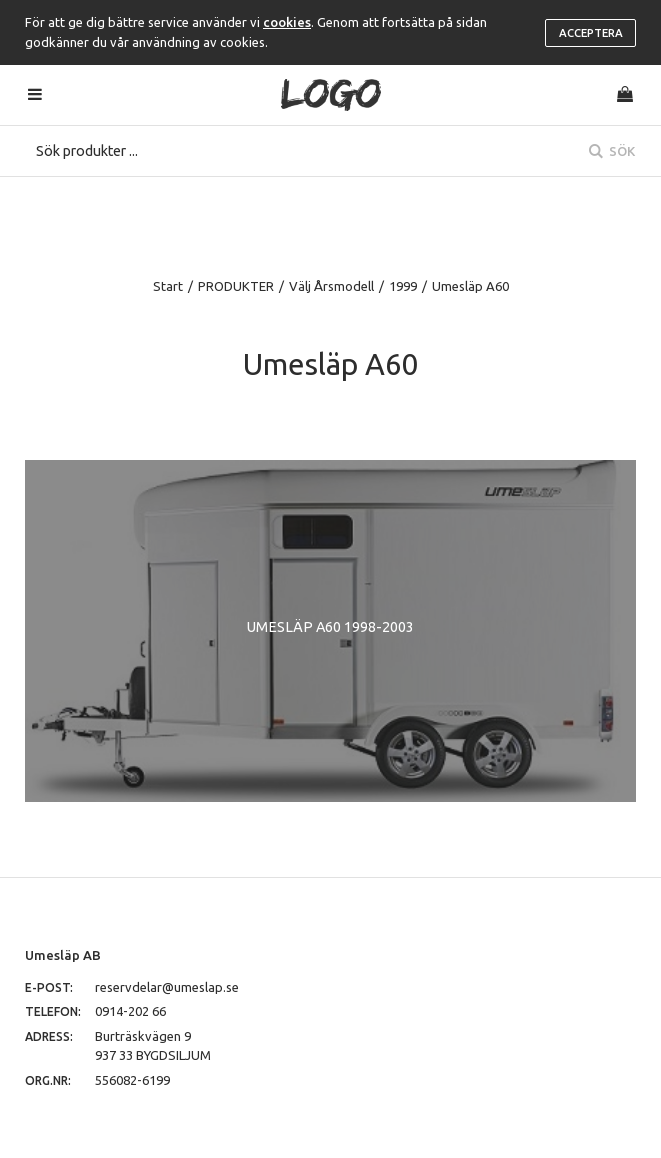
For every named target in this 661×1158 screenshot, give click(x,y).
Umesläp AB (63, 955)
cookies (287, 22)
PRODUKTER (236, 286)
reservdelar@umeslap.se (167, 987)
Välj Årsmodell (331, 286)
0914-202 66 (130, 1011)
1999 (403, 286)
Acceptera (591, 33)
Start (168, 286)
